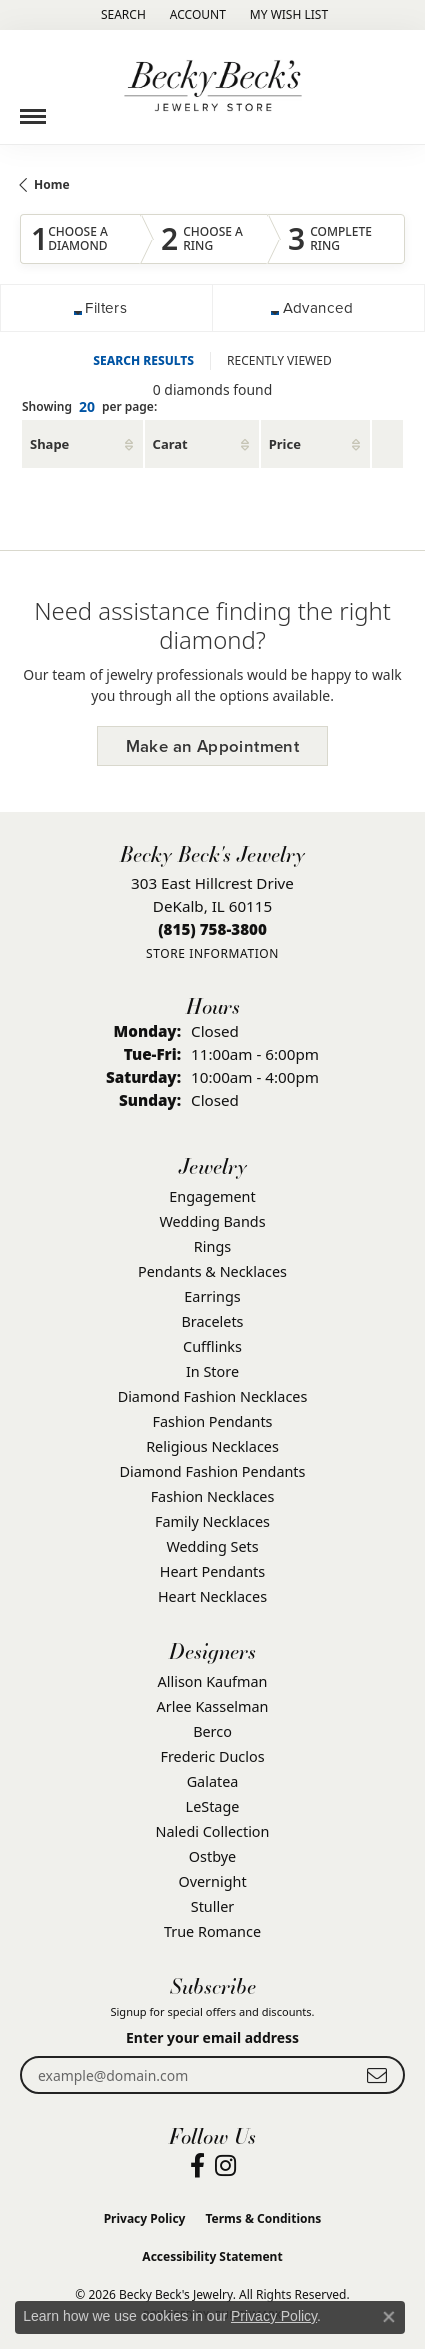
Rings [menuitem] (212, 1246)
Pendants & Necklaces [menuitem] (212, 1271)
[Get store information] (212, 953)
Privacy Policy (145, 2218)
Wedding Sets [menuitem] (212, 1546)
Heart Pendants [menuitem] (212, 1571)
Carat (170, 444)
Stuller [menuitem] (212, 1906)
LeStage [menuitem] (213, 1806)
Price (285, 444)
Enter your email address (212, 2037)
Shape (49, 444)
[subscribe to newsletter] (377, 2075)
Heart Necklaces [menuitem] (212, 1596)
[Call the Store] (212, 929)
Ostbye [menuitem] (212, 1856)
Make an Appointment (213, 746)
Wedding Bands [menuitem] (212, 1221)
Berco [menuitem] (212, 1731)
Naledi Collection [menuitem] (213, 1831)
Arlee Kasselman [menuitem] (213, 1706)
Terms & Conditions (263, 2218)
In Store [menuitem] (212, 1371)
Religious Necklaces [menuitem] (212, 1446)
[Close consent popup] (389, 2317)
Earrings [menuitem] (212, 1296)
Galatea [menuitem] (213, 1781)
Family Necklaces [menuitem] (212, 1521)
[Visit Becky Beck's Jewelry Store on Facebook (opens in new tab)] (197, 2166)
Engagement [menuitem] (212, 1196)
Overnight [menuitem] (212, 1881)
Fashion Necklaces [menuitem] (213, 1496)
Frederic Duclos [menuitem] (212, 1756)
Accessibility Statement (212, 2256)
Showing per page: (89, 408)
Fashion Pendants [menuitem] (212, 1421)
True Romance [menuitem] (212, 1931)
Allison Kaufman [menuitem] (213, 1681)
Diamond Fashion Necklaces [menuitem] (213, 1396)
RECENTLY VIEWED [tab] (279, 360)
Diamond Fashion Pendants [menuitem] (213, 1471)
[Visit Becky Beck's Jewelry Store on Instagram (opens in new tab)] (225, 2166)
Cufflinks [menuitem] (212, 1346)
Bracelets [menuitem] (212, 1321)
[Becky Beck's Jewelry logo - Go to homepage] (213, 87)
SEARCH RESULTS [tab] (143, 360)
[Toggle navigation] (33, 109)
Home (52, 184)
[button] (121, 15)
